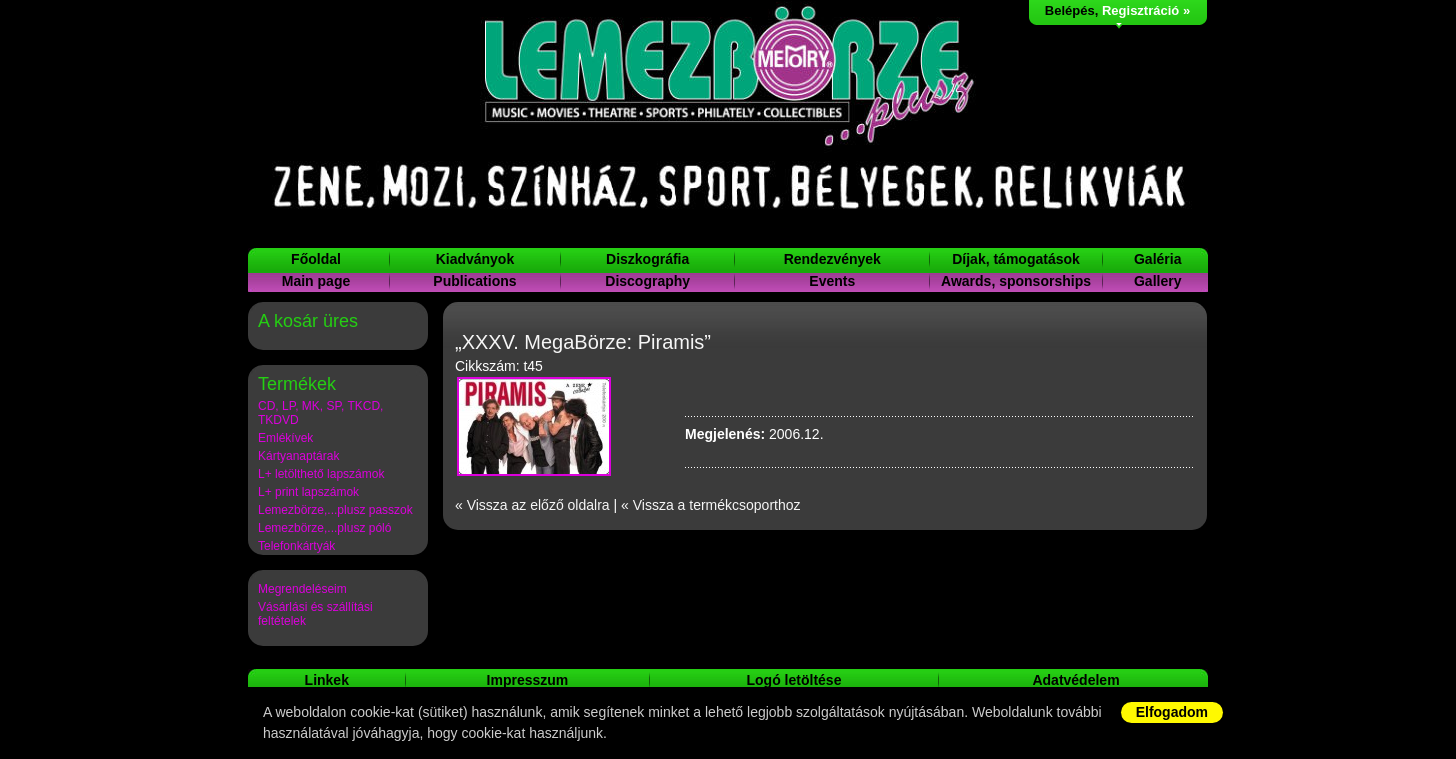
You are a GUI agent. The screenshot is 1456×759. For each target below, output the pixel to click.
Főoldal (316, 259)
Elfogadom (1172, 712)
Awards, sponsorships (1016, 281)
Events (832, 281)
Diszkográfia (647, 259)
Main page (316, 281)
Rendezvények (832, 259)
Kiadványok (475, 259)
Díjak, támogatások (1016, 259)
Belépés (1070, 10)
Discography (647, 281)
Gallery (1157, 281)
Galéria (1157, 259)
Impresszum (528, 680)
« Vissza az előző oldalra (532, 505)
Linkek (327, 680)
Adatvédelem (1075, 680)
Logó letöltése (794, 680)
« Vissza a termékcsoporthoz (711, 505)
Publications (474, 281)
